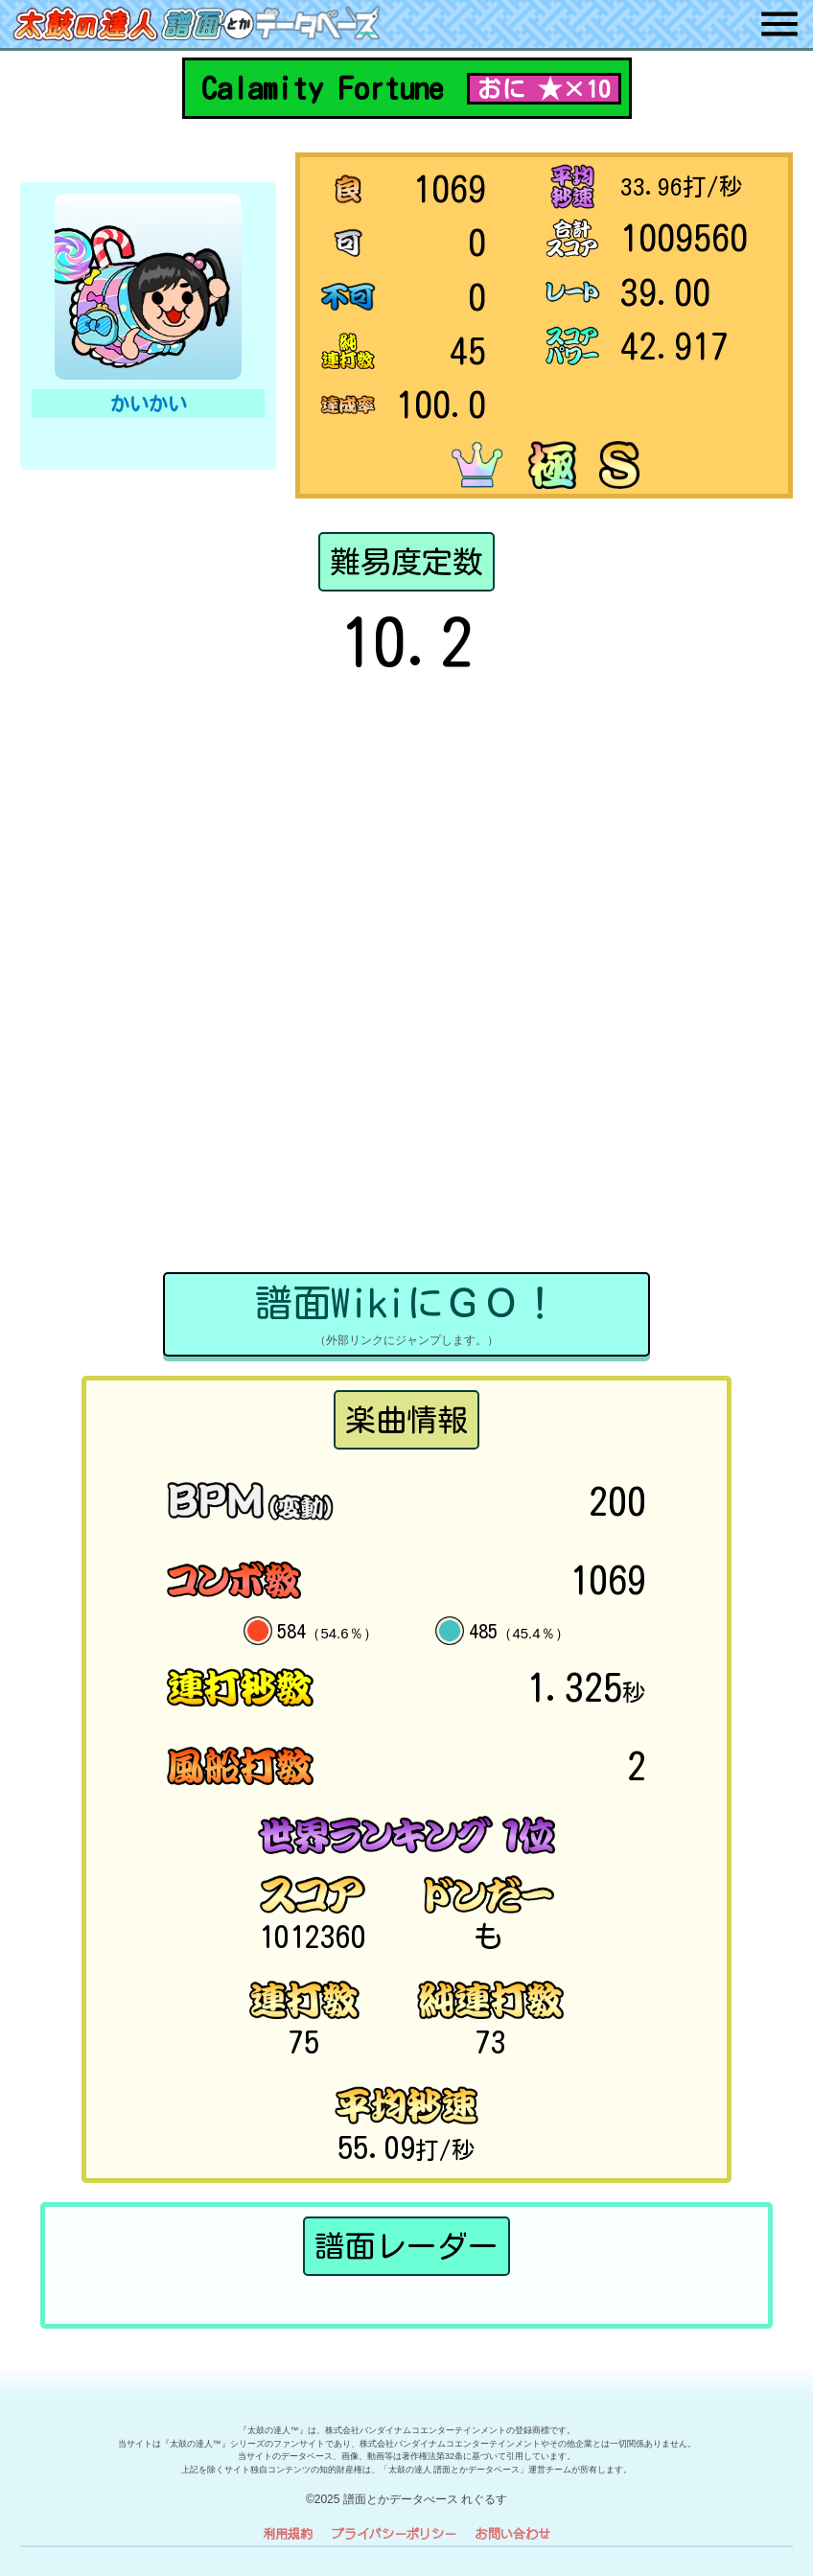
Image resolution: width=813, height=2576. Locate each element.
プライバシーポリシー (394, 2533)
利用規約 (288, 2533)
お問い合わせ (513, 2533)
